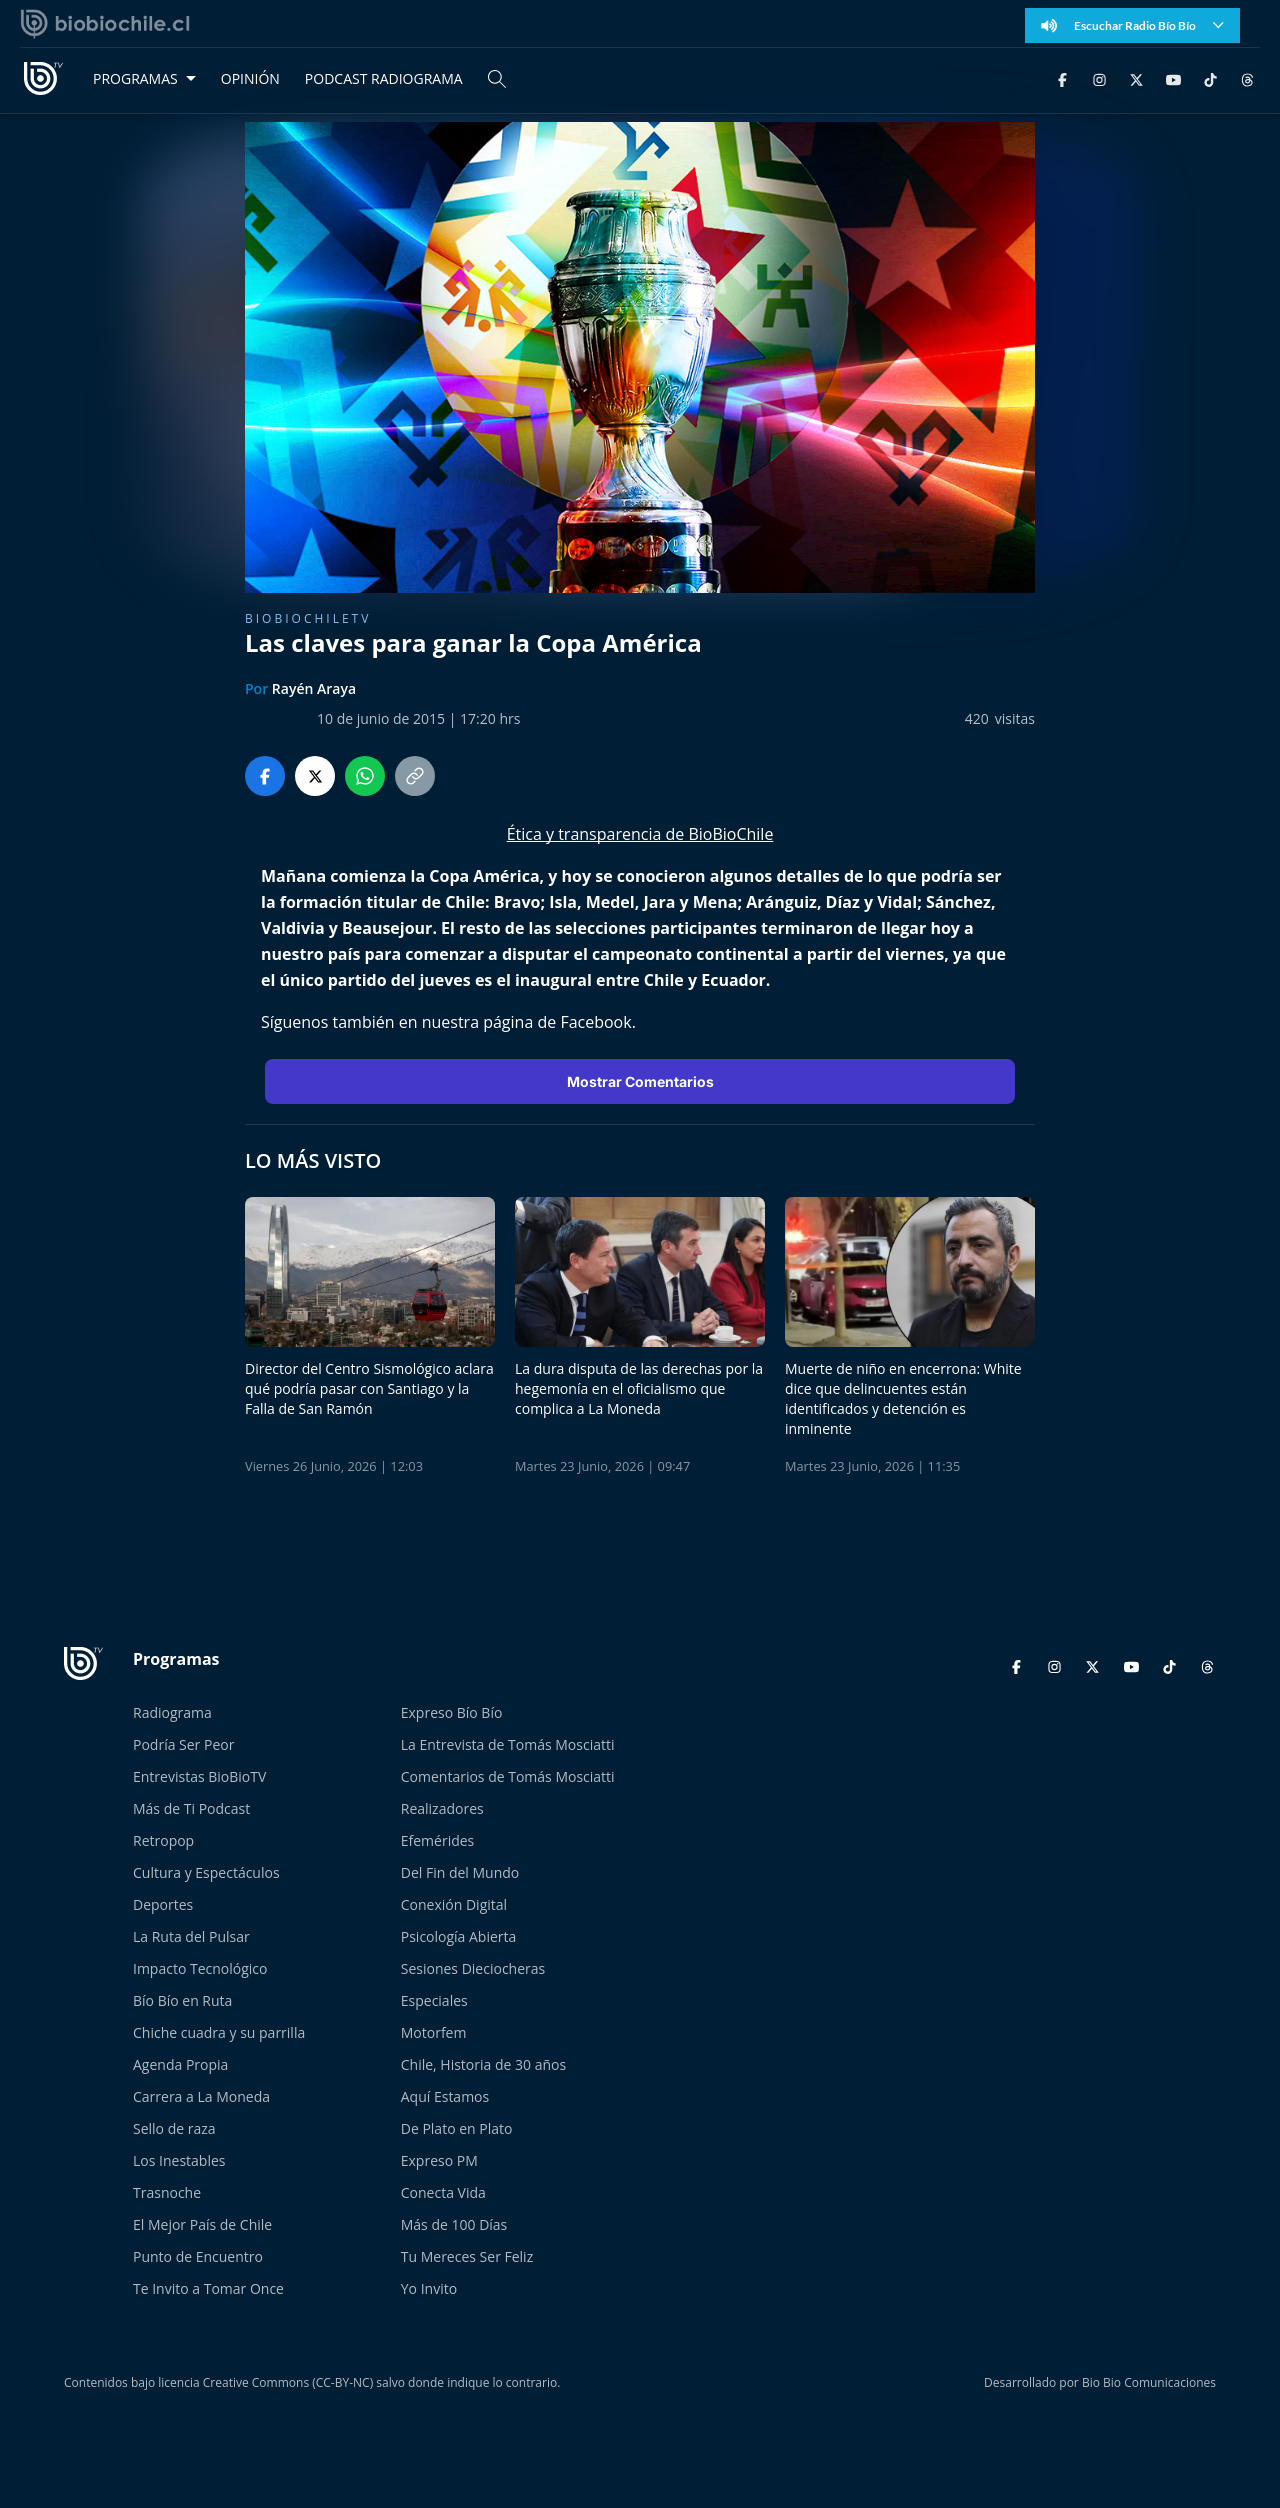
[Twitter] (1136, 78)
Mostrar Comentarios (640, 1081)
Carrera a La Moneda (201, 2096)
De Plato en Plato (457, 2128)
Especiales (434, 2000)
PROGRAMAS (135, 78)
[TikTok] (1210, 78)
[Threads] (1247, 78)
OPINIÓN (250, 78)
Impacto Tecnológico (200, 1968)
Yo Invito (429, 2288)
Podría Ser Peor (183, 1744)
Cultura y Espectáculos (206, 1872)
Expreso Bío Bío (452, 1712)
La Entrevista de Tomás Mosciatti (508, 1744)
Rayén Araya (314, 688)
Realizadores (442, 1808)
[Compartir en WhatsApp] (365, 776)
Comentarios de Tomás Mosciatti (508, 1776)
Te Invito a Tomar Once (208, 2288)
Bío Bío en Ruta (182, 2000)
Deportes (163, 1904)
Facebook (595, 1022)
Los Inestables (179, 2160)
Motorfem (434, 2032)
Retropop (163, 1840)
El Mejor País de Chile (202, 2224)
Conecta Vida (443, 2192)
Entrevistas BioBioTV (199, 1776)
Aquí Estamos (445, 2096)
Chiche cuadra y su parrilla (219, 2032)
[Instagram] (1099, 78)
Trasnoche (167, 2192)
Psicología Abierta (459, 1936)
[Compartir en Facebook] (265, 776)
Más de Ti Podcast (191, 1808)
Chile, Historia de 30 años (483, 2064)
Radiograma (172, 1712)
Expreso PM (439, 2160)
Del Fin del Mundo (460, 1872)
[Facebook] (1062, 78)
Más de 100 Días (454, 2224)
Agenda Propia (180, 2064)
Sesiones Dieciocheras (473, 1968)
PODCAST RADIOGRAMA (384, 78)
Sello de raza (174, 2128)
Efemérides (438, 1840)
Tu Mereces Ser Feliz (467, 2256)
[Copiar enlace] (415, 776)
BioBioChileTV (308, 618)
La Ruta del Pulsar (191, 1936)
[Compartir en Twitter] (315, 776)
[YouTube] (1173, 78)
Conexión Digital (454, 1904)
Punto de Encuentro (198, 2256)
